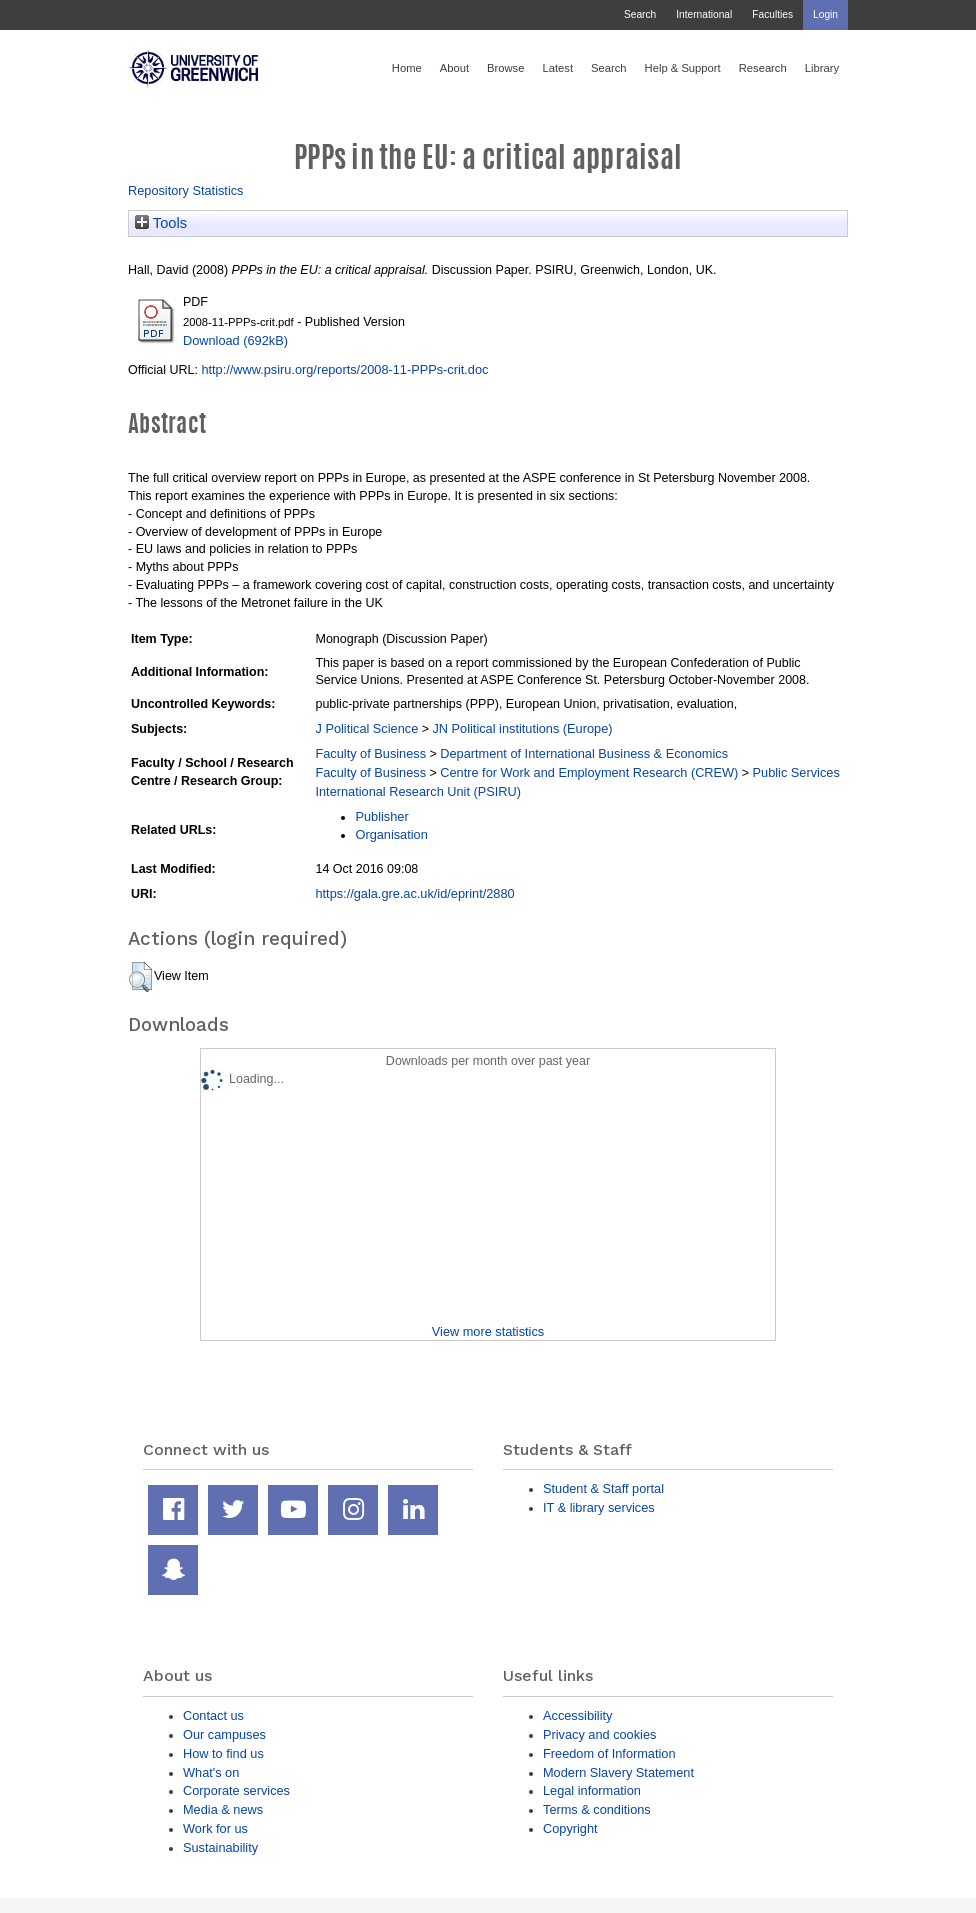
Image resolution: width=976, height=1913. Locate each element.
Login (825, 14)
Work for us (215, 1828)
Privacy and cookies (599, 1734)
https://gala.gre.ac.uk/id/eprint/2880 (414, 893)
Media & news (223, 1809)
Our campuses (224, 1734)
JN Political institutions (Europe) (522, 728)
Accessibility (577, 1715)
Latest (557, 68)
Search (640, 14)
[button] (140, 977)
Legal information (592, 1790)
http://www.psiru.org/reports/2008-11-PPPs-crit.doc (344, 369)
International (704, 14)
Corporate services (236, 1790)
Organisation (391, 834)
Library (822, 68)
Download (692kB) (235, 340)
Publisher (381, 816)
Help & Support (683, 68)
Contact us (213, 1715)
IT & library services (599, 1507)
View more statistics (488, 1331)
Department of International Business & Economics (584, 753)
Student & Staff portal (603, 1488)
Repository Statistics (186, 190)
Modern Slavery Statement (618, 1772)
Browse (505, 68)
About (454, 68)
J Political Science (366, 728)
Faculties (772, 14)
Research (763, 68)
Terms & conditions (597, 1809)
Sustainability (220, 1847)
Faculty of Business (370, 753)
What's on (211, 1772)
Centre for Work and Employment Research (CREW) (589, 772)
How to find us (223, 1753)
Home (407, 68)
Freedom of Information (609, 1753)
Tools (161, 223)
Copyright (570, 1828)
